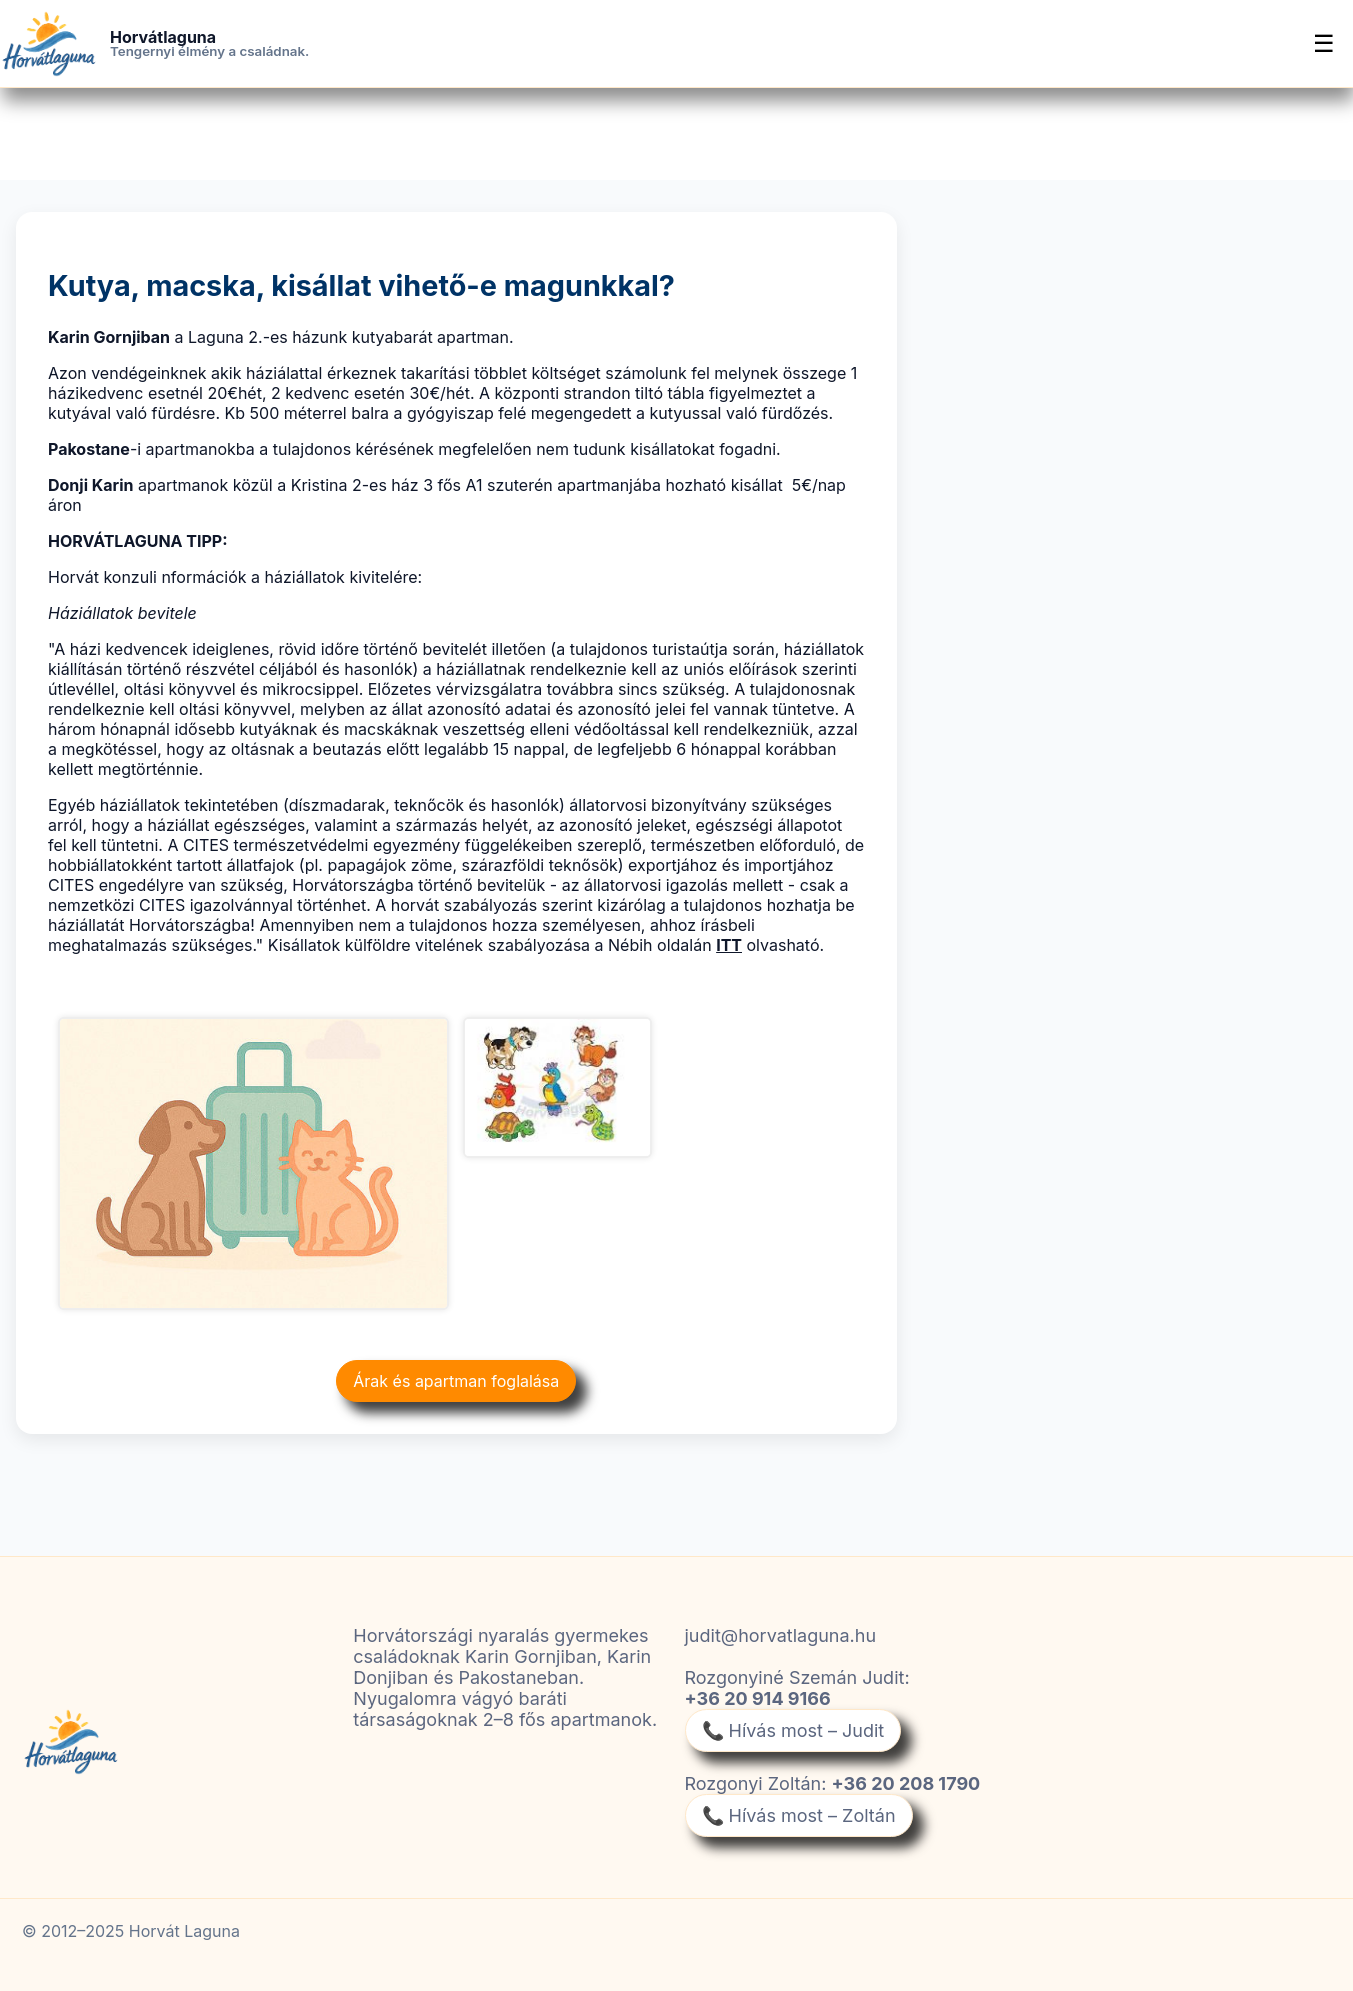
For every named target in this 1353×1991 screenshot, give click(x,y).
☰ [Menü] (1324, 43)
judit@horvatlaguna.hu (781, 1635)
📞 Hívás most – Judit (793, 1730)
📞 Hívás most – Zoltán (799, 1815)
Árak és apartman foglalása (456, 1381)
